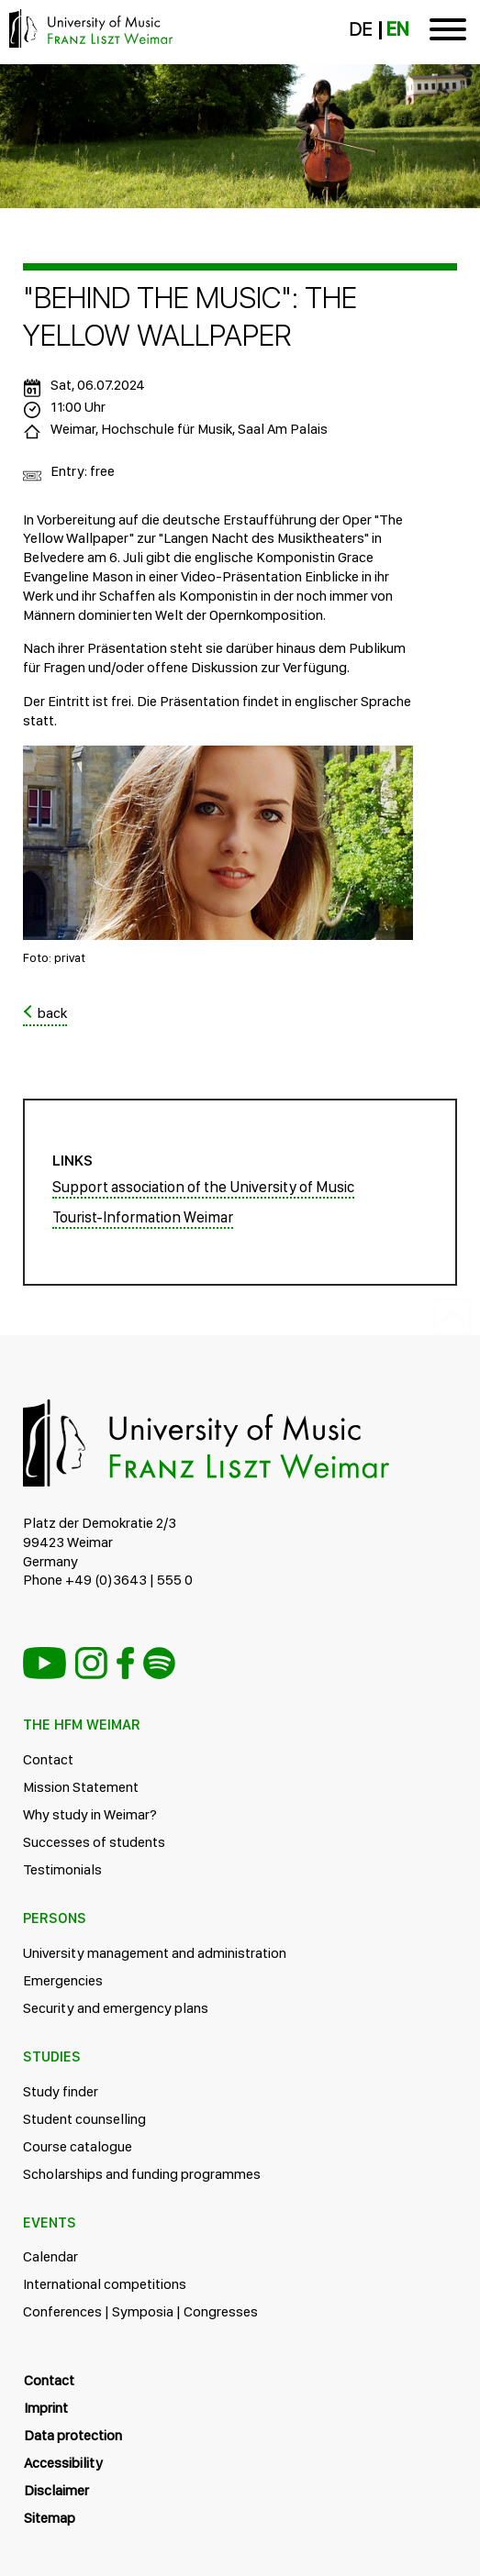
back (52, 1013)
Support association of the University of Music (203, 1186)
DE (360, 29)
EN (397, 29)
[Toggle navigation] (448, 33)
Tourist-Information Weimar (142, 1217)
